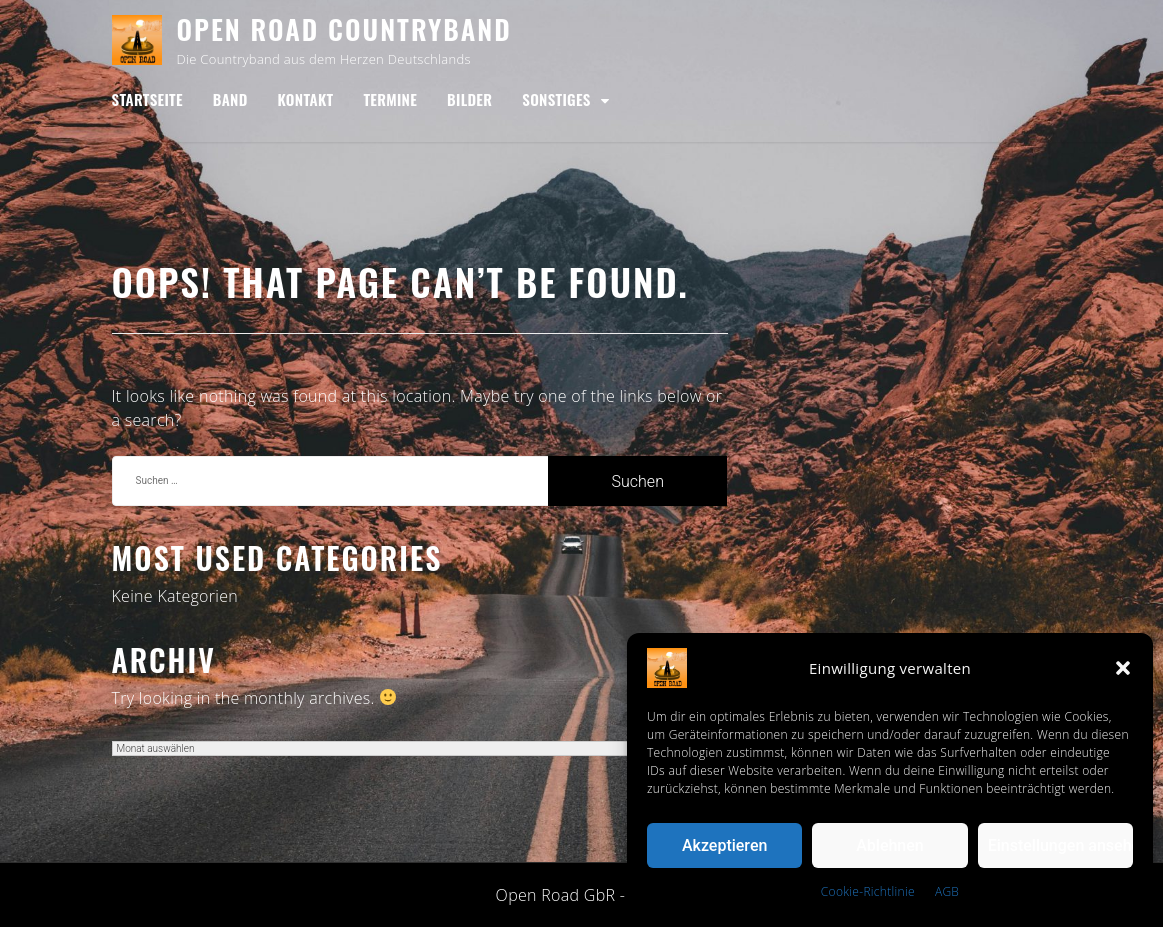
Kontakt (306, 99)
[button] (1123, 668)
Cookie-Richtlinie (868, 891)
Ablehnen (890, 845)
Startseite (147, 99)
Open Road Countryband (344, 29)
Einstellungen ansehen (1060, 845)
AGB (947, 891)
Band (230, 99)
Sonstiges (556, 99)
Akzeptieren (724, 845)
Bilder (469, 99)
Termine (390, 99)
